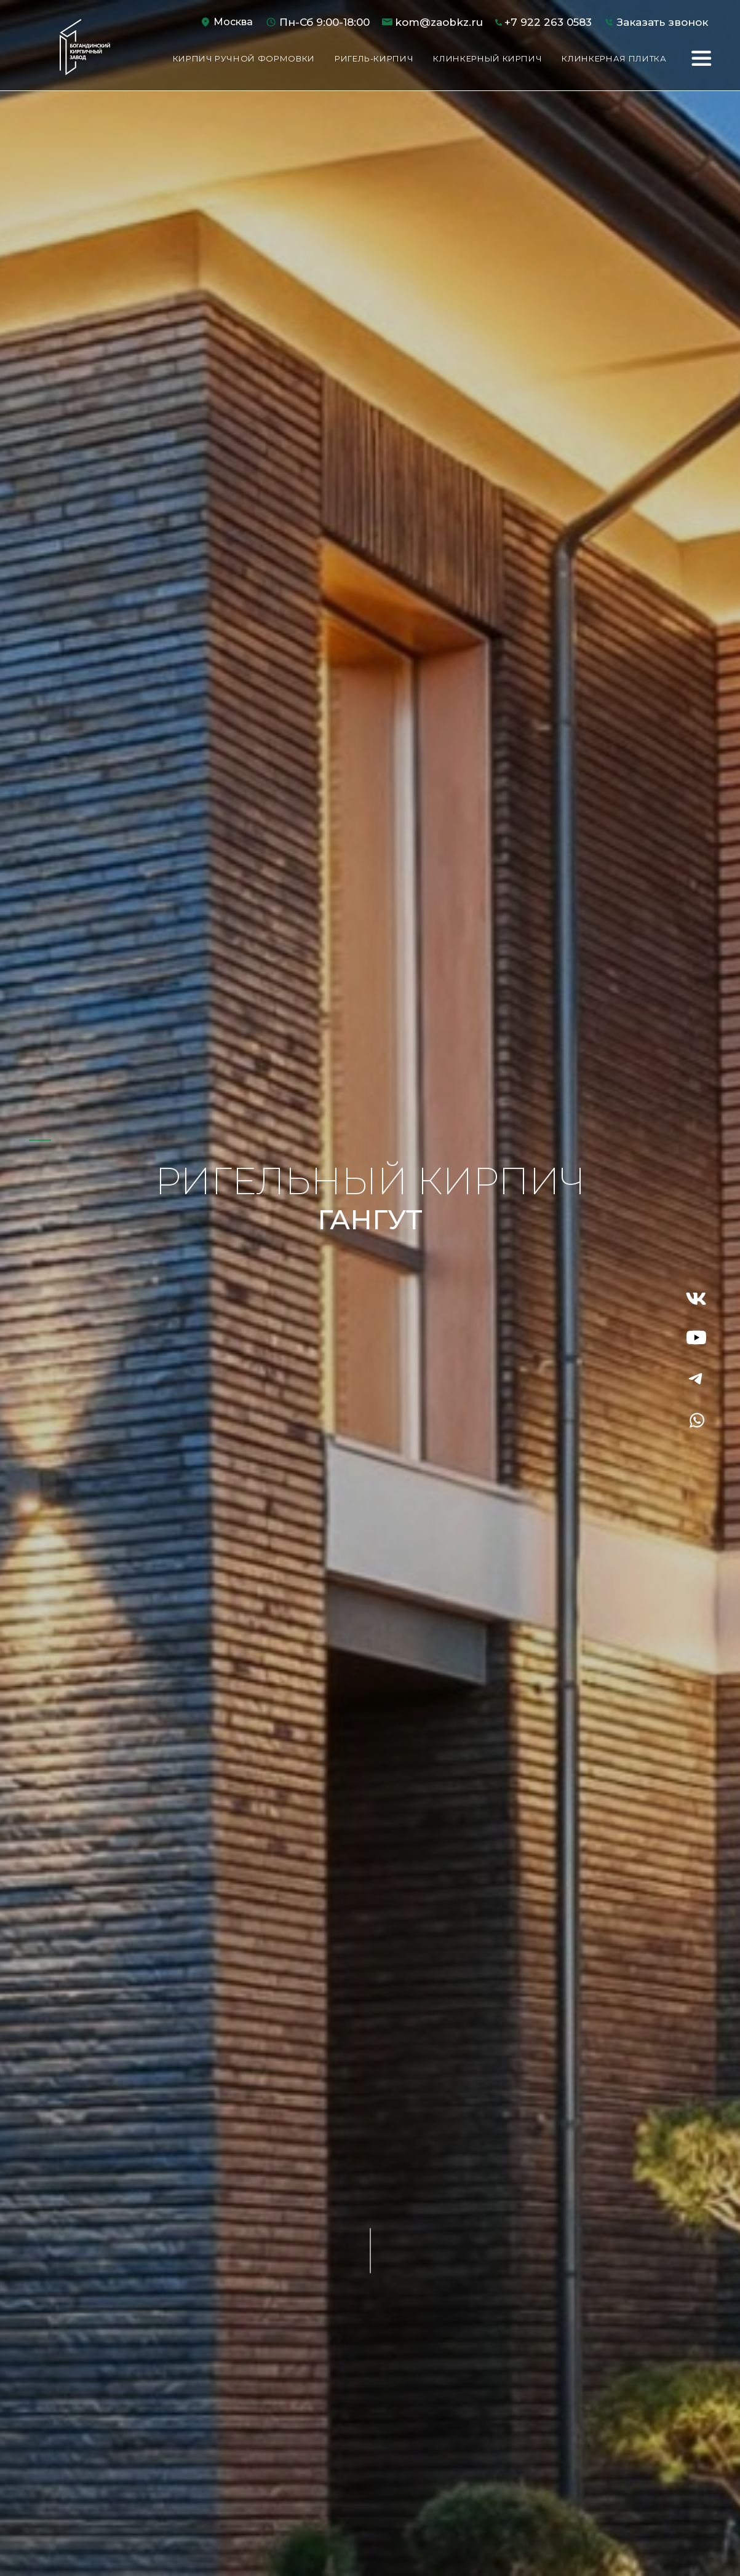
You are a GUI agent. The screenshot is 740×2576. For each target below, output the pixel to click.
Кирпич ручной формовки (244, 58)
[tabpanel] (370, 1288)
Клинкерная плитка (614, 58)
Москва (233, 22)
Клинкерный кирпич (487, 58)
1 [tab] (41, 1140)
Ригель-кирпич (374, 58)
